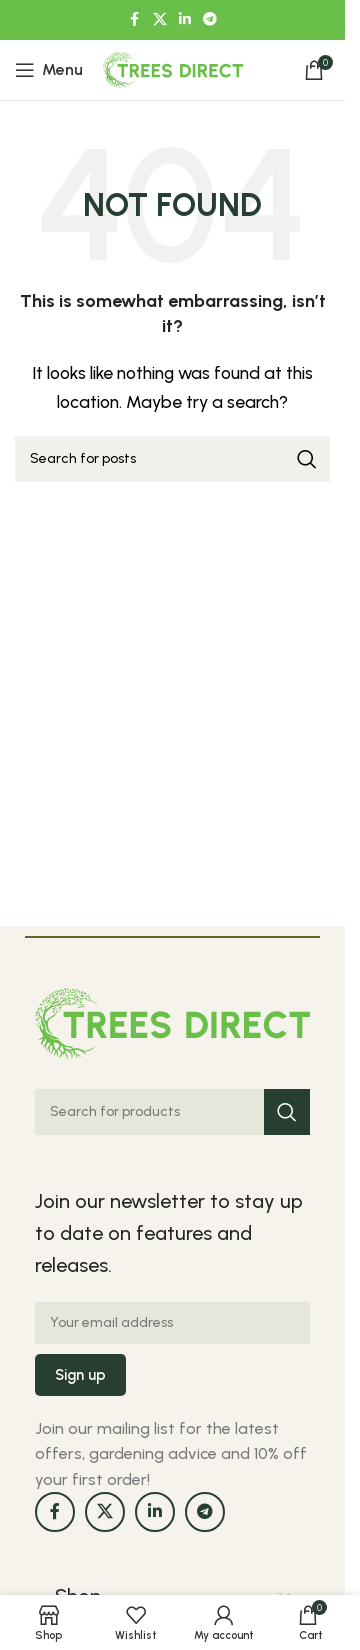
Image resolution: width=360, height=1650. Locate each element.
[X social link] (160, 20)
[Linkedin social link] (185, 20)
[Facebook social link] (135, 20)
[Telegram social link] (210, 20)
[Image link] (172, 1021)
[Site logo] (173, 68)
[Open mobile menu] (49, 70)
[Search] (172, 459)
